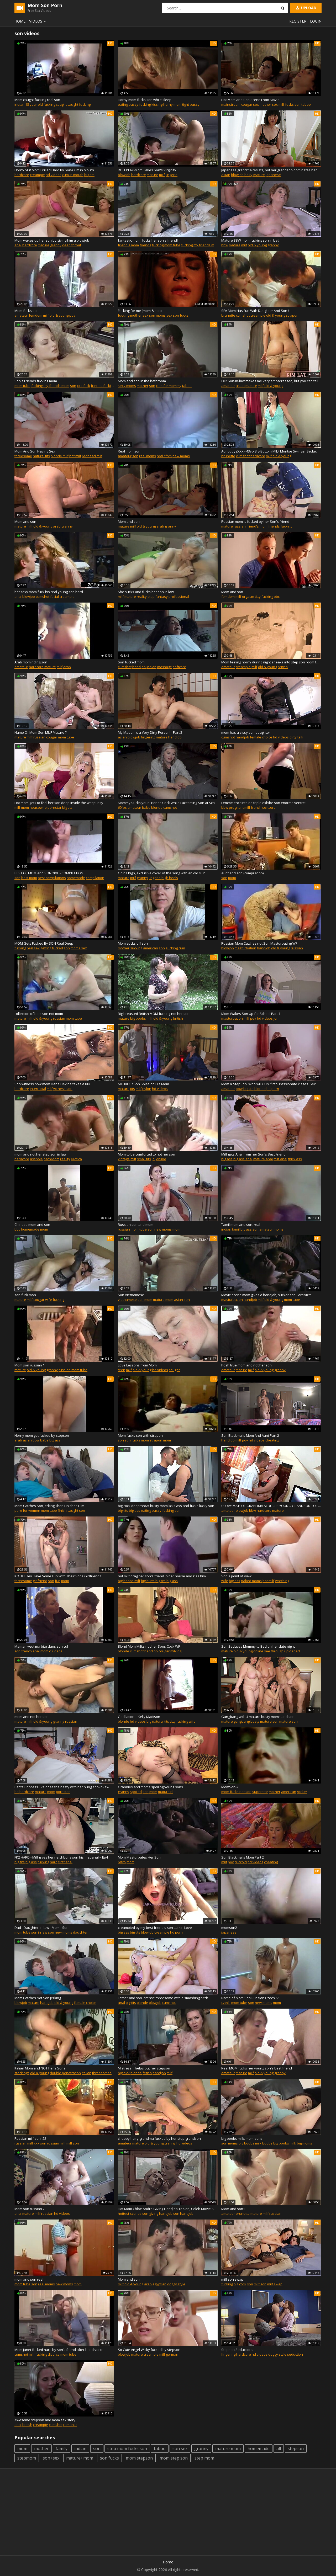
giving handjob (160, 2213)
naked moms (251, 1580)
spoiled (136, 1791)
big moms (304, 2143)
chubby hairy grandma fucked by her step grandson (159, 2138)
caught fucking (79, 104)
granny (55, 245)
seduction (295, 2354)
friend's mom (128, 245)
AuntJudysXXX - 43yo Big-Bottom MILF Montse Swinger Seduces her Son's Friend (271, 451)
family (61, 2448)
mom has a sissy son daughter (245, 732)
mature (152, 174)
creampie (37, 174)
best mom (29, 877)
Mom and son (25, 521)
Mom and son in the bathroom (142, 381)
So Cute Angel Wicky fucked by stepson (149, 2349)
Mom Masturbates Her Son (139, 1857)
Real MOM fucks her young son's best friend (256, 2068)
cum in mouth (72, 174)
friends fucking (103, 385)
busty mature (261, 1721)
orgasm (248, 596)
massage (164, 666)
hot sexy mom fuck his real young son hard (48, 591)
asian (225, 174)
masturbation (245, 948)
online (161, 1159)
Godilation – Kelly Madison (139, 1716)
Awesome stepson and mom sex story (44, 2420)
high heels (169, 877)
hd (16, 1791)
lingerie (171, 174)
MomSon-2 (229, 1787)
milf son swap (232, 2279)
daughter (80, 1932)
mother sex (269, 104)
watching (282, 1580)
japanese (273, 174)
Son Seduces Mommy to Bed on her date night (258, 1646)
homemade (76, 877)
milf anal (280, 1159)
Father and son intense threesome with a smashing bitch (163, 1997)
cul (51, 1651)
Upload (305, 7)
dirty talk (296, 737)
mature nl (165, 1791)
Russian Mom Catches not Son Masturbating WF (259, 943)
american (150, 948)
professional (179, 596)
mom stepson (139, 2458)
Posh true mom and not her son (246, 1365)
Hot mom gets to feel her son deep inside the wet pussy (58, 802)
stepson (296, 2448)
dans (58, 1651)
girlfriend (40, 1580)
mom (25, 807)
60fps (122, 807)
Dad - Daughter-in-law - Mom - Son (41, 1927)
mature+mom (79, 2458)
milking (175, 1651)
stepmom (26, 2458)
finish (62, 1510)
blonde (156, 807)
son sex (179, 2448)
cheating (272, 1440)
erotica (76, 1159)
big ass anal (243, 1159)
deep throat (71, 245)
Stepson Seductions (237, 2349)
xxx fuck (83, 385)
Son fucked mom (131, 662)
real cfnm (164, 456)
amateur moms (271, 1229)
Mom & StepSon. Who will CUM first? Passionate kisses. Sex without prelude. (271, 1084)
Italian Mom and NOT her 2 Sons (39, 2068)
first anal (65, 1862)
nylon (146, 1088)
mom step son (174, 2458)
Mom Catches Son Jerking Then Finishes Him (49, 1505)
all (278, 2448)
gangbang (242, 1721)
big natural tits (157, 1721)
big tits (89, 174)
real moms (147, 456)
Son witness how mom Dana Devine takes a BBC (52, 1084)
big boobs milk (284, 2143)
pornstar (54, 807)
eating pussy (128, 104)
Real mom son (129, 451)
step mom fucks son (127, 2448)
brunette (228, 315)
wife (48, 1299)
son (152, 315)
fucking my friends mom (200, 245)
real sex (33, 948)
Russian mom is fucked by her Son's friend (255, 521)
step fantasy (158, 596)
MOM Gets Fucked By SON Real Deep (43, 943)
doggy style (176, 2284)
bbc (277, 596)
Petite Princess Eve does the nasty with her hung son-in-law (61, 1787)
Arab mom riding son (30, 662)
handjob (139, 666)
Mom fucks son (26, 310)
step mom (204, 2458)
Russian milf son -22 (30, 2138)
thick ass (295, 1159)
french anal (30, 1651)
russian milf (56, 2143)
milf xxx (33, 2143)
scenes (135, 2213)
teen (121, 1369)
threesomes (102, 2073)
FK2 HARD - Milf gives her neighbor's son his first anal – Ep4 (61, 1857)
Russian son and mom (135, 1224)
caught (61, 104)
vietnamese (127, 1299)
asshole (36, 1159)
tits (132, 1088)
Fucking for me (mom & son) (139, 310)
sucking (136, 948)
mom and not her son (31, 1716)
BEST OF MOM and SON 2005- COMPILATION (48, 873)
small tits (144, 1159)
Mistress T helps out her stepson (144, 2068)
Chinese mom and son (32, 1224)
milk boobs (263, 2143)
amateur (21, 315)
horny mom (172, 104)
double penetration (65, 2073)
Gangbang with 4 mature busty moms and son (258, 1716)
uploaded (292, 1651)
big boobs (138, 1018)
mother (142, 385)
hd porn (272, 1088)
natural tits (41, 456)
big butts (148, 1580)
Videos (38, 21)
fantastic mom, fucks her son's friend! (148, 240)
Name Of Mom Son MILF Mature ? (40, 732)
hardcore (21, 174)
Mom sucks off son (133, 943)
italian (86, 2073)
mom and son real (28, 2279)
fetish (147, 2073)
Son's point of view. (236, 1576)
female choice (261, 737)
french (256, 807)
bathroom (51, 1159)
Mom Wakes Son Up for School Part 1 (250, 1013)
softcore (179, 666)
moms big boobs (241, 2143)
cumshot (243, 315)
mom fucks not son (236, 1791)
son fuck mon (25, 1294)
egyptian (159, 2284)
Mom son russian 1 (29, 1365)
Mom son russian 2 (29, 2208)
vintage (124, 1159)
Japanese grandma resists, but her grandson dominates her (269, 170)
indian (19, 104)
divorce (54, 2354)
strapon (292, 315)
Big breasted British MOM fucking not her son (154, 1013)
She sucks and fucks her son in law (146, 591)
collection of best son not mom (38, 1013)
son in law (39, 1932)
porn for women (27, 1510)
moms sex (164, 315)
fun (57, 1580)
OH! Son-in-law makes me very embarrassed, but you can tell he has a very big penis (271, 381)
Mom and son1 (233, 2208)
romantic (70, 2424)
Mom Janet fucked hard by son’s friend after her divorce (58, 2349)
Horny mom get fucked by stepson (41, 1435)
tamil (236, 1229)
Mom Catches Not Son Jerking (37, 1997)
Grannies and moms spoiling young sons (150, 1787)
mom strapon (151, 1440)
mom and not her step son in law (40, 1154)
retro (122, 1862)
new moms (181, 456)
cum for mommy (168, 385)
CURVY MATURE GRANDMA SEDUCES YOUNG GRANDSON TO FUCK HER (271, 1505)
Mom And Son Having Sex (34, 451)
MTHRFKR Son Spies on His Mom (143, 1084)
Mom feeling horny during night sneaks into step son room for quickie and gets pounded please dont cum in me (271, 662)
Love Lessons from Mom (137, 1365)
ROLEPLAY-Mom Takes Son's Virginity (147, 170)
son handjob (183, 2213)
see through (274, 1651)
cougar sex (250, 104)
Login (316, 21)
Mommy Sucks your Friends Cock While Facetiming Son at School (168, 802)
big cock (240, 2284)
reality (142, 596)
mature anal (263, 1159)
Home (19, 21)
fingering (148, 737)
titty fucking (264, 596)
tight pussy (191, 104)
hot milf (75, 456)
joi (275, 1018)
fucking (49, 104)
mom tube (172, 245)
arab (57, 526)
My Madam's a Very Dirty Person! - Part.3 (150, 732)
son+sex (51, 2458)
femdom (35, 315)
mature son (288, 1721)
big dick (124, 2073)
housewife (38, 807)
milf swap (274, 2284)
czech (225, 2002)
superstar (260, 1791)
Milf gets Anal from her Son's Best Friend (253, 1154)
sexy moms (127, 385)
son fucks (180, 315)
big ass (227, 1159)
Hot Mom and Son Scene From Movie (250, 99)
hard (53, 1862)
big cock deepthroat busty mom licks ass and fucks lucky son (166, 1505)
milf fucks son (290, 104)
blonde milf (60, 456)
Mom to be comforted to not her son (146, 1154)
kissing (156, 104)
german (172, 2354)
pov (72, 315)
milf (162, 174)
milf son (72, 2143)
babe (146, 807)
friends (145, 245)
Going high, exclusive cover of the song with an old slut (161, 873)
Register (297, 21)
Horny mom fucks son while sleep (144, 99)
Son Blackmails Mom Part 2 (242, 1857)
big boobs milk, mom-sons (241, 2138)
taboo (306, 104)
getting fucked (51, 948)
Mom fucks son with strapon (140, 1435)
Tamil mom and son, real (240, 1224)
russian (240, 526)
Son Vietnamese (131, 1294)
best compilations (52, 877)
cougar (51, 737)
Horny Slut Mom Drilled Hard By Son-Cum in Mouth (54, 170)
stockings (21, 2073)
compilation (95, 877)
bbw (224, 245)
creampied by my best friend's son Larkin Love (155, 1927)
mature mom (163, 1299)
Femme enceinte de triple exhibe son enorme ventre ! (263, 802)
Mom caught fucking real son (37, 99)
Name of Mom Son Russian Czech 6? (250, 1997)
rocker (302, 1791)
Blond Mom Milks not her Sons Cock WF (149, 1646)
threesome (23, 456)
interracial (38, 1088)
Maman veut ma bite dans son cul (41, 1646)
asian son (182, 1299)
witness (59, 1088)
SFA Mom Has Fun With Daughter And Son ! (255, 310)
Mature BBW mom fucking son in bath (251, 240)
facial (54, 596)
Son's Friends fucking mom (35, 381)
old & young (257, 245)
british (283, 666)
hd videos (53, 174)
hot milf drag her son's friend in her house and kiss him (162, 1576)
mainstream (230, 104)
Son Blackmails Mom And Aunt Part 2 (250, 1435)
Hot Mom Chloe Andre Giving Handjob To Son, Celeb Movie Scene (168, 2208)
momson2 (229, 1927)
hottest (123, 2213)
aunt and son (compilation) (242, 873)
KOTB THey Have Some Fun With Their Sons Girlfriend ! (57, 1576)
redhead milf (92, 456)
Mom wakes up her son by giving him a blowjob (51, 240)
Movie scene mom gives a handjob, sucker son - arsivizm (266, 1294)
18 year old (34, 104)
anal (18, 245)
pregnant (236, 807)
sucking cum (175, 948)
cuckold (241, 1862)
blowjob (124, 174)
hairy (248, 174)
